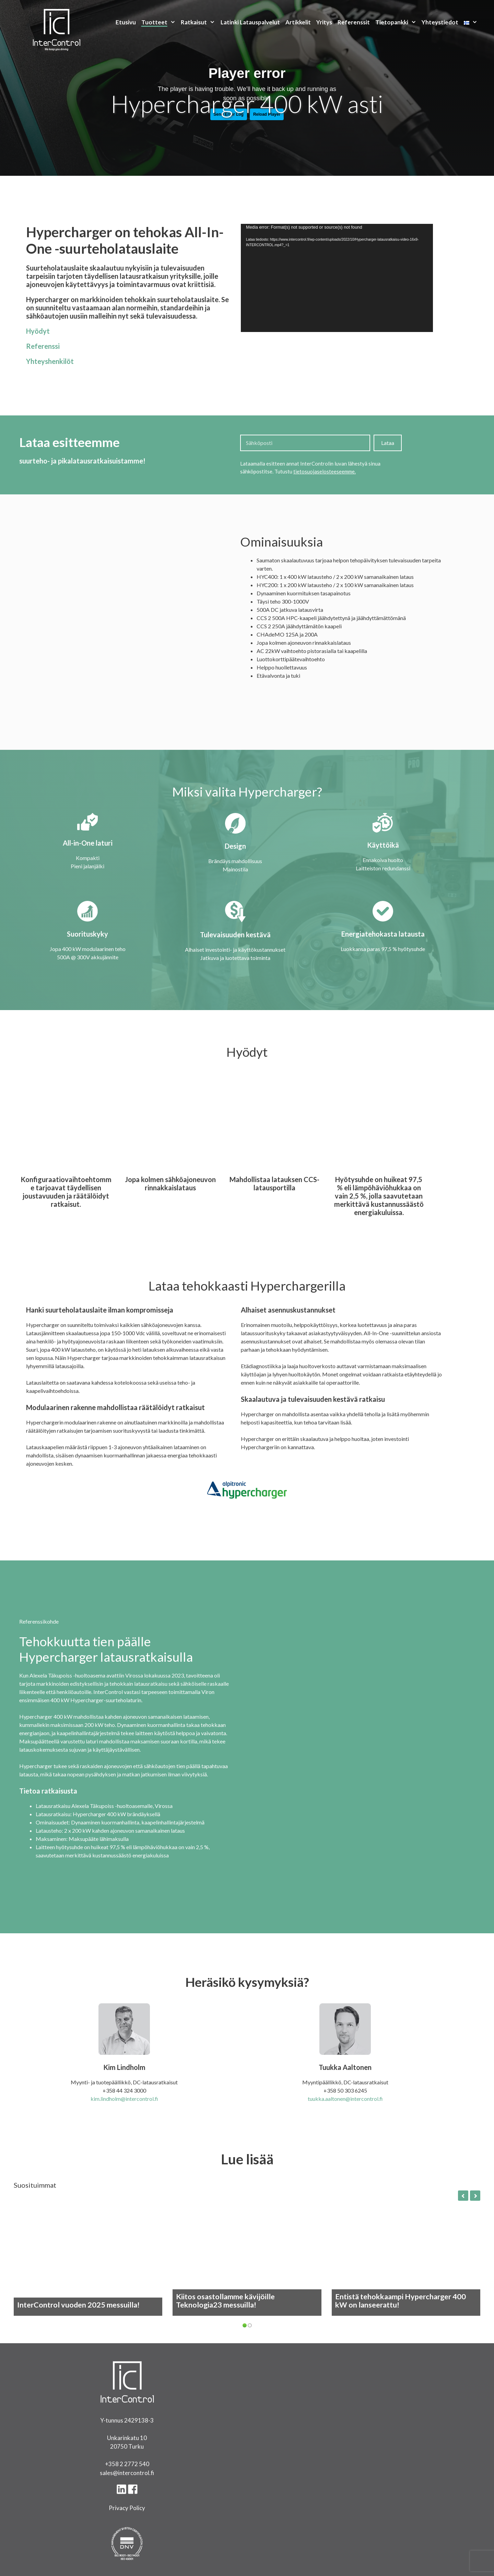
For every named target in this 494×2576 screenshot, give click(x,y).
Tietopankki (397, 22)
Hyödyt (38, 331)
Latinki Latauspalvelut (250, 22)
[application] (337, 278)
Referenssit (354, 22)
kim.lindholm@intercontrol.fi (124, 2098)
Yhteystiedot (440, 22)
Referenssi (43, 346)
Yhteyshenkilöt (50, 361)
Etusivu (126, 22)
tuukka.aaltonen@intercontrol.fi (345, 2098)
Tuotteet (159, 22)
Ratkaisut (199, 22)
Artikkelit (298, 22)
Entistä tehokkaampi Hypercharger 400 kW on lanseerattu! (400, 2300)
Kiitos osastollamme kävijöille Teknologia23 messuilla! (225, 2300)
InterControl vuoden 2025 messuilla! (78, 2304)
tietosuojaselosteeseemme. (324, 471)
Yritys (324, 22)
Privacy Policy (127, 2507)
